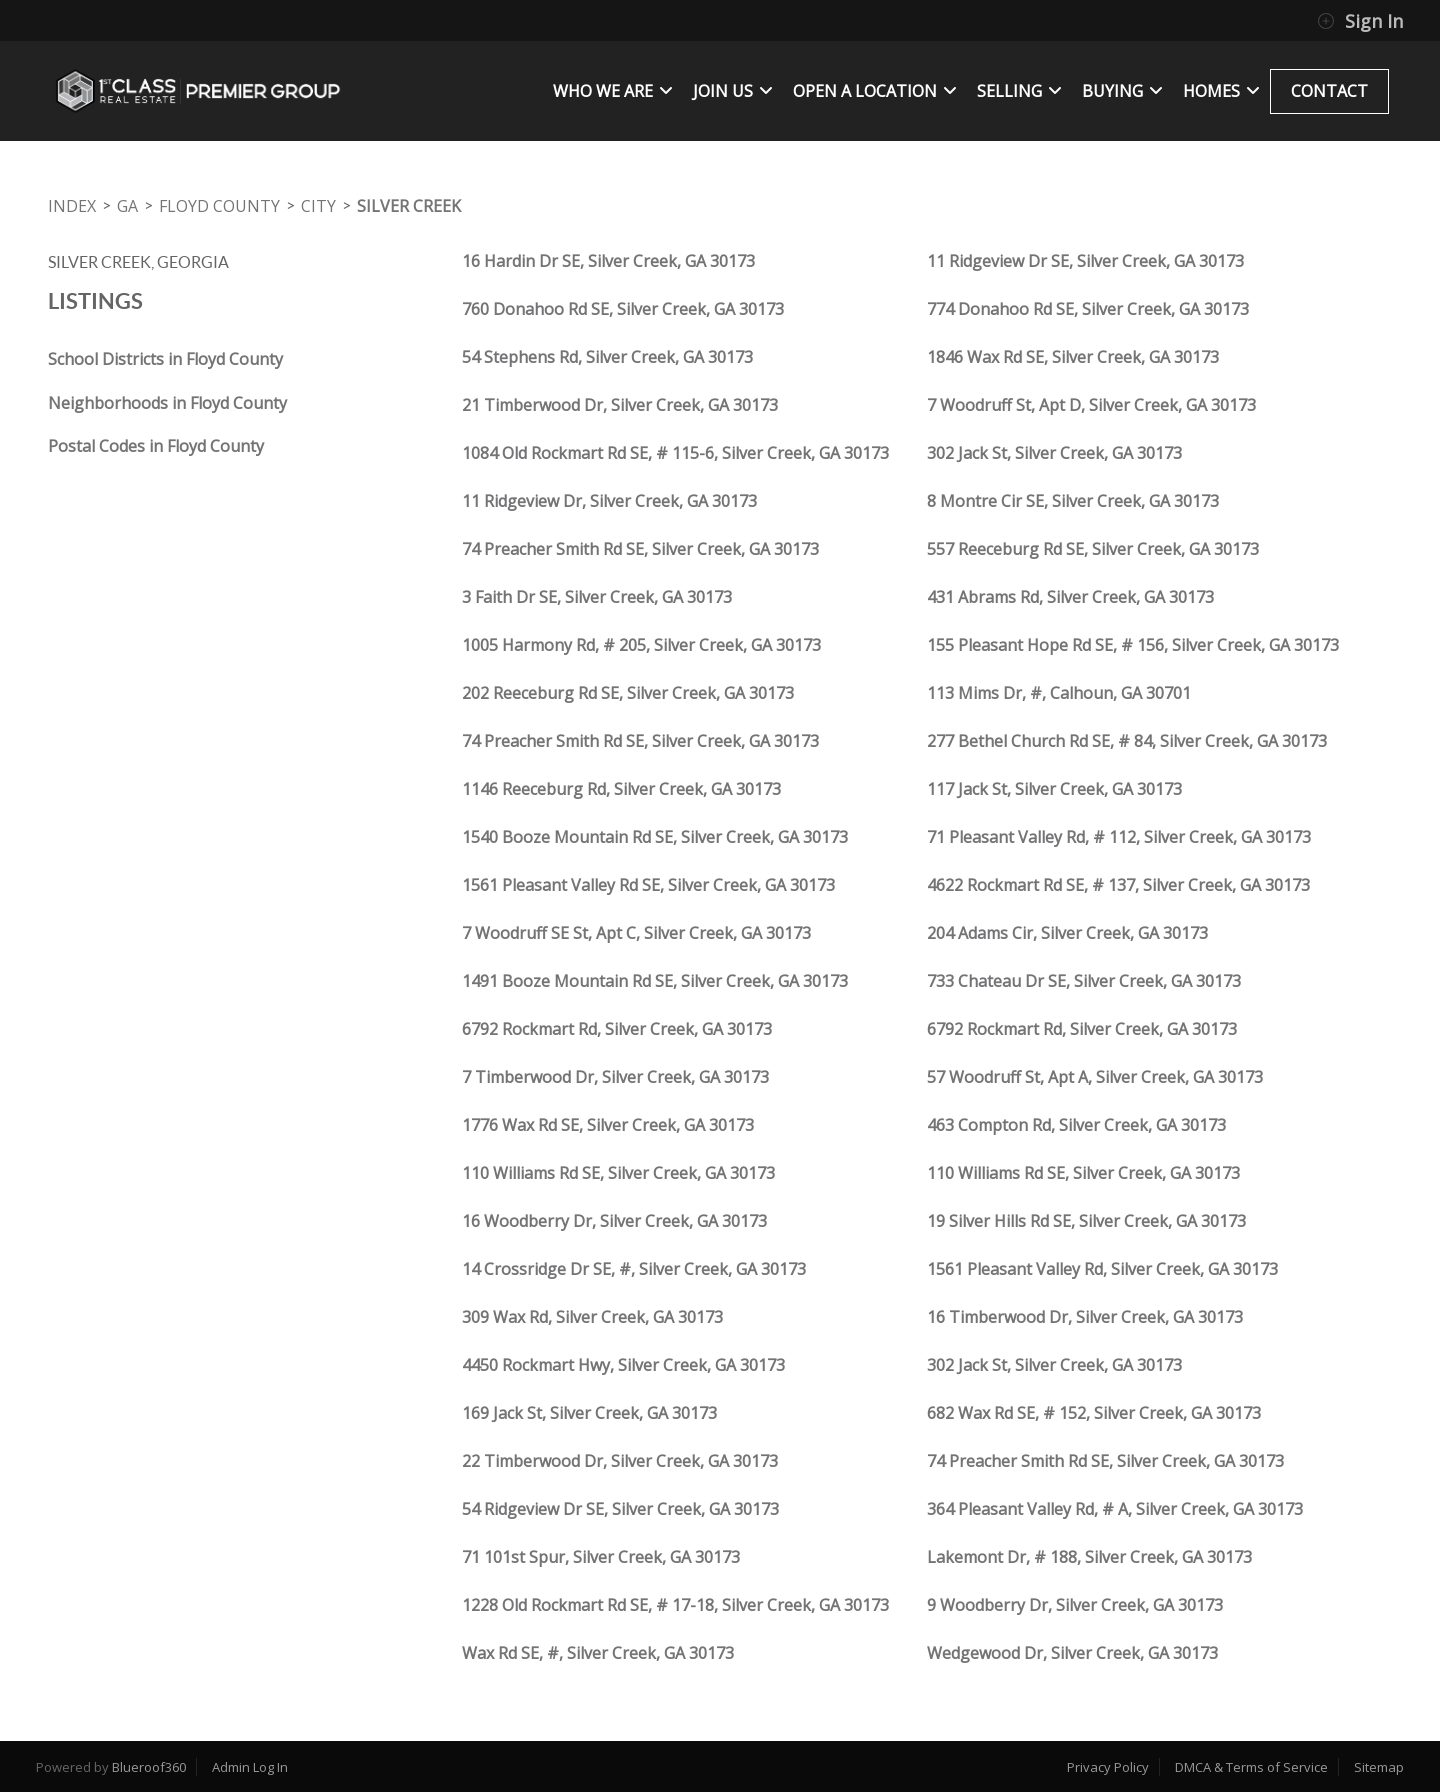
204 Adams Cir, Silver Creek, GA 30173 (1067, 933)
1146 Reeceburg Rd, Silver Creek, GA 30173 (621, 789)
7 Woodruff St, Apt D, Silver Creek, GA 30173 (1091, 405)
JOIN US (733, 91)
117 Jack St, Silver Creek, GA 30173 (1054, 789)
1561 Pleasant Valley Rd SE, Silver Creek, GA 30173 (648, 885)
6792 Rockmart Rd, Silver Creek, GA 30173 (617, 1029)
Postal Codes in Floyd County (156, 446)
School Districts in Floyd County (165, 359)
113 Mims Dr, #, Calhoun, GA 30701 (1059, 693)
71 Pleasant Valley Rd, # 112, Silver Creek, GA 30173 (1119, 837)
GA (127, 206)
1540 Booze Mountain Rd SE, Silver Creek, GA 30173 (655, 837)
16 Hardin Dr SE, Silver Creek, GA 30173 (608, 261)
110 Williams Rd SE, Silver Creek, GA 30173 (618, 1173)
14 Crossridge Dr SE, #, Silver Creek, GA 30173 (634, 1269)
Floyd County (219, 206)
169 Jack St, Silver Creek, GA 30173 (589, 1413)
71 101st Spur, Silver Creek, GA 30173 (601, 1557)
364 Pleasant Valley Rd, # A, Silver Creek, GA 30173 (1115, 1509)
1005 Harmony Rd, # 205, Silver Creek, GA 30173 (641, 645)
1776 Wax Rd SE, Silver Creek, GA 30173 (608, 1125)
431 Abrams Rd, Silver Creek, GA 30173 (1070, 597)
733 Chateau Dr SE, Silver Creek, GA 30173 (1084, 981)
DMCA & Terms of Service (1251, 1767)
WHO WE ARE (613, 91)
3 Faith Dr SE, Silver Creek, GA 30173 (597, 597)
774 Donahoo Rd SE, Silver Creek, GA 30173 (1088, 309)
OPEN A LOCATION (875, 91)
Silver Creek (409, 206)
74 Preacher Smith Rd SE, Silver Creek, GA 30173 (640, 549)
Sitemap (1379, 1767)
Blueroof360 (149, 1767)
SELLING (1019, 91)
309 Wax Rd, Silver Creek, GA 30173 (592, 1317)
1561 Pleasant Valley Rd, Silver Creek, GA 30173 (1102, 1269)
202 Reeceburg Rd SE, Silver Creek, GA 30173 (628, 693)
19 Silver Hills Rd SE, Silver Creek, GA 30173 (1086, 1221)
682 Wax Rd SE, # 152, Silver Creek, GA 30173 (1094, 1413)
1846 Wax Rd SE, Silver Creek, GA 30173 (1073, 357)
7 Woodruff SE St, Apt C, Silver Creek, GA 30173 (636, 933)
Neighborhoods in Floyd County (167, 403)
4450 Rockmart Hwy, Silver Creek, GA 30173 (623, 1365)
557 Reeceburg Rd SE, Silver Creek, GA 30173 (1093, 549)
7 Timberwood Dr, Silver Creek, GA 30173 (615, 1077)
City (318, 206)
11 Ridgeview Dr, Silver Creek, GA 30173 (609, 501)
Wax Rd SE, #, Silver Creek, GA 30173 (598, 1653)
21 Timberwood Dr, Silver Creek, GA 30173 (620, 405)
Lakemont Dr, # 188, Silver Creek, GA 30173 (1089, 1557)
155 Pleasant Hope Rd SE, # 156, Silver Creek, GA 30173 (1133, 645)
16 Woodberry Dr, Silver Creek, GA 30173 (614, 1221)
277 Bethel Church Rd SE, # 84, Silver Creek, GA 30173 (1127, 741)
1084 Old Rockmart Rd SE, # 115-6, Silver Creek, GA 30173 (675, 453)
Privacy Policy (1108, 1767)
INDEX (72, 206)
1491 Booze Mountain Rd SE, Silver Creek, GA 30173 (655, 981)
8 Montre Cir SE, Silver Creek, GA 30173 (1073, 501)
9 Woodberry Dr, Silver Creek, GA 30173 (1075, 1605)
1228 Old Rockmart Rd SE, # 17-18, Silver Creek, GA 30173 (675, 1605)
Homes (1221, 91)
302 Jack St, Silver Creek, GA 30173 (1054, 453)
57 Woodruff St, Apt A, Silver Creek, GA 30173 (1095, 1077)
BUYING (1122, 91)
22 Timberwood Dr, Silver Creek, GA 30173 (620, 1461)
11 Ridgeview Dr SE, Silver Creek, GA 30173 (1085, 261)
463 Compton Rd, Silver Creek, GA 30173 (1076, 1125)
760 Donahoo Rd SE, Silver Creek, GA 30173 (623, 309)
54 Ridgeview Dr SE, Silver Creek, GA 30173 (620, 1509)
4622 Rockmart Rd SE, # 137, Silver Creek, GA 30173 (1118, 885)
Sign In (1360, 21)
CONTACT (1329, 91)
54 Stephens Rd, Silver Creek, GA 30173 (607, 357)
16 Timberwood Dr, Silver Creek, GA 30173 (1085, 1317)
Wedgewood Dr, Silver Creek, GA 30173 (1072, 1653)
